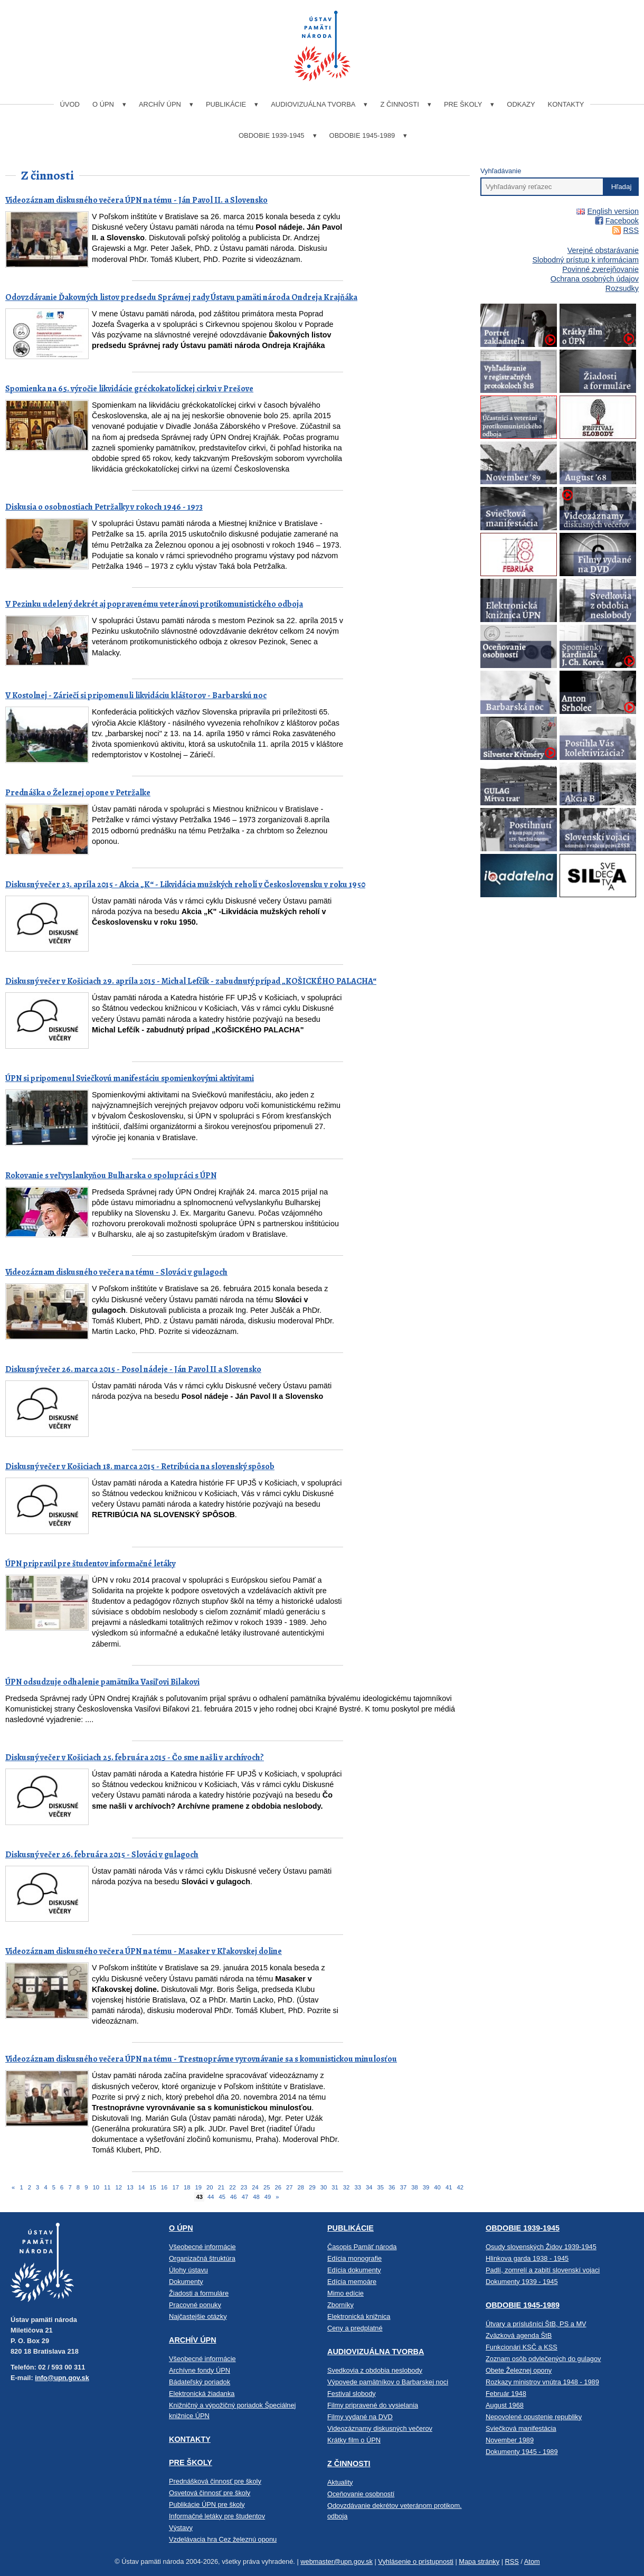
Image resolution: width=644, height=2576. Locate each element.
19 (198, 2187)
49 (267, 2197)
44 (210, 2197)
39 (426, 2187)
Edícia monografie (354, 2258)
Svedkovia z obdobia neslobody (374, 2370)
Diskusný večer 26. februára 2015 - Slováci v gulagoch (101, 1854)
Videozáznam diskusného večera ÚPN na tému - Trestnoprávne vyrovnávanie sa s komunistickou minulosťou (201, 2059)
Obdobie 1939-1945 (272, 135)
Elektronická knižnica (359, 2316)
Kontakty (566, 104)
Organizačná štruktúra (202, 2258)
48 (256, 2197)
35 (380, 2187)
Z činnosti (399, 104)
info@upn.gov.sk (62, 2378)
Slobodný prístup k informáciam (585, 260)
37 (403, 2187)
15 (152, 2187)
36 (392, 2187)
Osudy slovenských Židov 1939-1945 (541, 2247)
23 (244, 2187)
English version (613, 211)
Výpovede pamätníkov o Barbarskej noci (387, 2382)
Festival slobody (351, 2394)
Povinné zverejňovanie (600, 269)
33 (357, 2187)
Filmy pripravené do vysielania (372, 2405)
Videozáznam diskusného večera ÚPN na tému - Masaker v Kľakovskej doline (143, 1951)
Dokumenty (186, 2282)
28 (301, 2187)
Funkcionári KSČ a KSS (521, 2347)
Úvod (70, 104)
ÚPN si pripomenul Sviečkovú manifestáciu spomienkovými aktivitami (129, 1078)
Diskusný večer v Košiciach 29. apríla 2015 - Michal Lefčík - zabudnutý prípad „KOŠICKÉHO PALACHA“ (190, 981)
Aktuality (340, 2482)
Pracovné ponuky (195, 2305)
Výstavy (181, 2528)
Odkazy (521, 104)
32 (346, 2187)
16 (164, 2187)
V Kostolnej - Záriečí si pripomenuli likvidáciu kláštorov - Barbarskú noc (136, 695)
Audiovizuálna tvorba (313, 104)
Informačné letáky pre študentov (217, 2516)
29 (312, 2187)
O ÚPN (103, 104)
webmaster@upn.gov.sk (336, 2561)
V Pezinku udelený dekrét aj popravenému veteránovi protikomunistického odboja (154, 604)
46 (233, 2197)
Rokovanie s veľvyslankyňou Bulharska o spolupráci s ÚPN (110, 1175)
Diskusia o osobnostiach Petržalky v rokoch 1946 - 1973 (104, 507)
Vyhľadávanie (500, 171)
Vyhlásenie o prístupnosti (415, 2561)
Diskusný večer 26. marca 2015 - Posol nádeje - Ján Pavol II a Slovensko (133, 1369)
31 (335, 2187)
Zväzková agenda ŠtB (519, 2335)
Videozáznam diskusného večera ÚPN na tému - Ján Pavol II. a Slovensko (136, 200)
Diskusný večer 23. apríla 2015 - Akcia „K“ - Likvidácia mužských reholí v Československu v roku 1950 (185, 884)
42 (460, 2187)
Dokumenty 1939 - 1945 (522, 2282)
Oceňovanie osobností (360, 2494)
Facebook (622, 221)
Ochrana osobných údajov (595, 279)
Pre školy (463, 104)
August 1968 (505, 2405)
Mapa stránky (479, 2561)
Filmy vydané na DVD (360, 2417)
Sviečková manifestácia (521, 2428)
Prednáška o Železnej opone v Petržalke (77, 792)
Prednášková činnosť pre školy (215, 2481)
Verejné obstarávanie (603, 250)
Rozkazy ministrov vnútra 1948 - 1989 (542, 2382)
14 (141, 2187)
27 (289, 2187)
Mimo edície (345, 2293)
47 (245, 2197)
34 (369, 2187)
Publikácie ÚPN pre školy (207, 2504)
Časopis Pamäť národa (361, 2247)
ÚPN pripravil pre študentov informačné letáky (90, 1563)
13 (130, 2187)
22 (232, 2187)
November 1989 (510, 2440)
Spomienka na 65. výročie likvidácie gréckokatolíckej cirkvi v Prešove (129, 388)
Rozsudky (622, 288)
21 (221, 2187)
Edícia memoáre (351, 2282)
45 (222, 2197)
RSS (631, 230)
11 (107, 2187)
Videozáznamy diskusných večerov (379, 2428)
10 (95, 2187)
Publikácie (226, 104)
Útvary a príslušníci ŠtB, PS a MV (536, 2324)
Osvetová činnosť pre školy (209, 2493)
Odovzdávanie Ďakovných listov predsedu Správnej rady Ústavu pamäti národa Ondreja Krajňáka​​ (181, 297)
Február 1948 (506, 2394)
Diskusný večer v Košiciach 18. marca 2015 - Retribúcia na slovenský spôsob (139, 1466)
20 (209, 2187)
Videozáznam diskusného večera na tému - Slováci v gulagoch (116, 1272)
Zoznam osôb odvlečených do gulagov (543, 2359)
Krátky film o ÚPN (354, 2440)
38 (414, 2187)
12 (119, 2187)
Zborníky (340, 2305)
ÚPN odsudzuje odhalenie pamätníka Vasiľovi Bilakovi (102, 1682)
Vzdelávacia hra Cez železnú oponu (223, 2539)
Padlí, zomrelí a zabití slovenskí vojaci (543, 2270)
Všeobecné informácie (202, 2247)
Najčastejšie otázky (198, 2316)
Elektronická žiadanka (201, 2394)
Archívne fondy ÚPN (199, 2370)
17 (175, 2187)
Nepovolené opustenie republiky (534, 2417)
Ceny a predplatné (355, 2328)
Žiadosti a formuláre (199, 2293)
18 (187, 2187)
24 (255, 2187)
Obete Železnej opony (519, 2370)
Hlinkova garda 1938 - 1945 (527, 2258)
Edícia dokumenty (354, 2270)
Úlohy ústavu (188, 2270)
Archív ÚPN (160, 104)
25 (266, 2187)
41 (449, 2187)
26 (277, 2187)
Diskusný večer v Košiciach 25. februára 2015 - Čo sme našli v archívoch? (134, 1757)
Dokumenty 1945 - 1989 (522, 2452)
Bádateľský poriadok (199, 2382)
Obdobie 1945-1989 (362, 135)
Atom (532, 2561)
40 (437, 2187)
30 (323, 2187)
